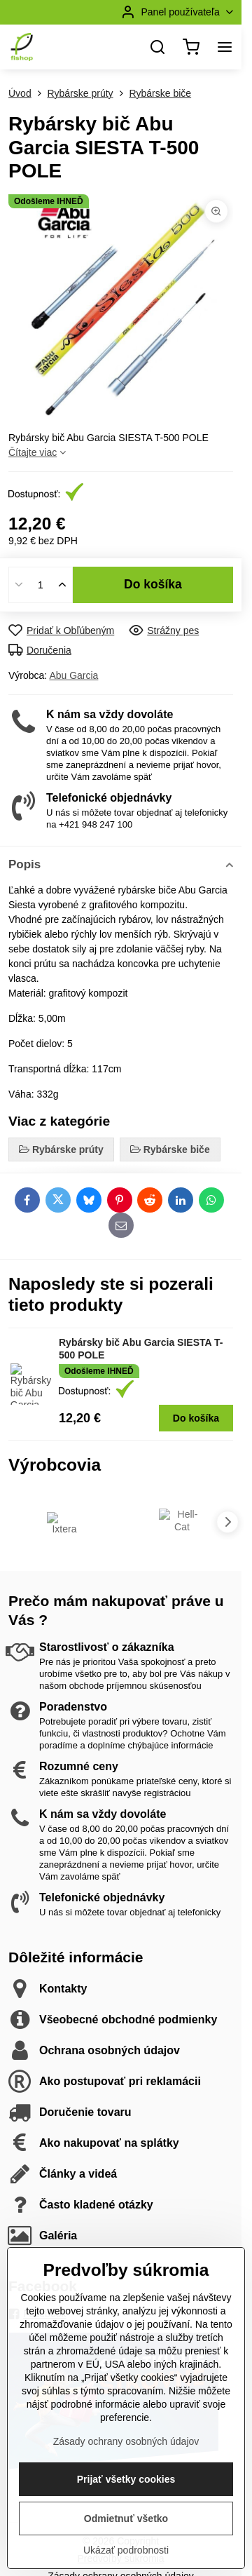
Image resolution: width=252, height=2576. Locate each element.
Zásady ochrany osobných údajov (126, 2506)
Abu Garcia (73, 675)
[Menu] (224, 47)
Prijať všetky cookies (126, 2544)
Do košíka (153, 584)
